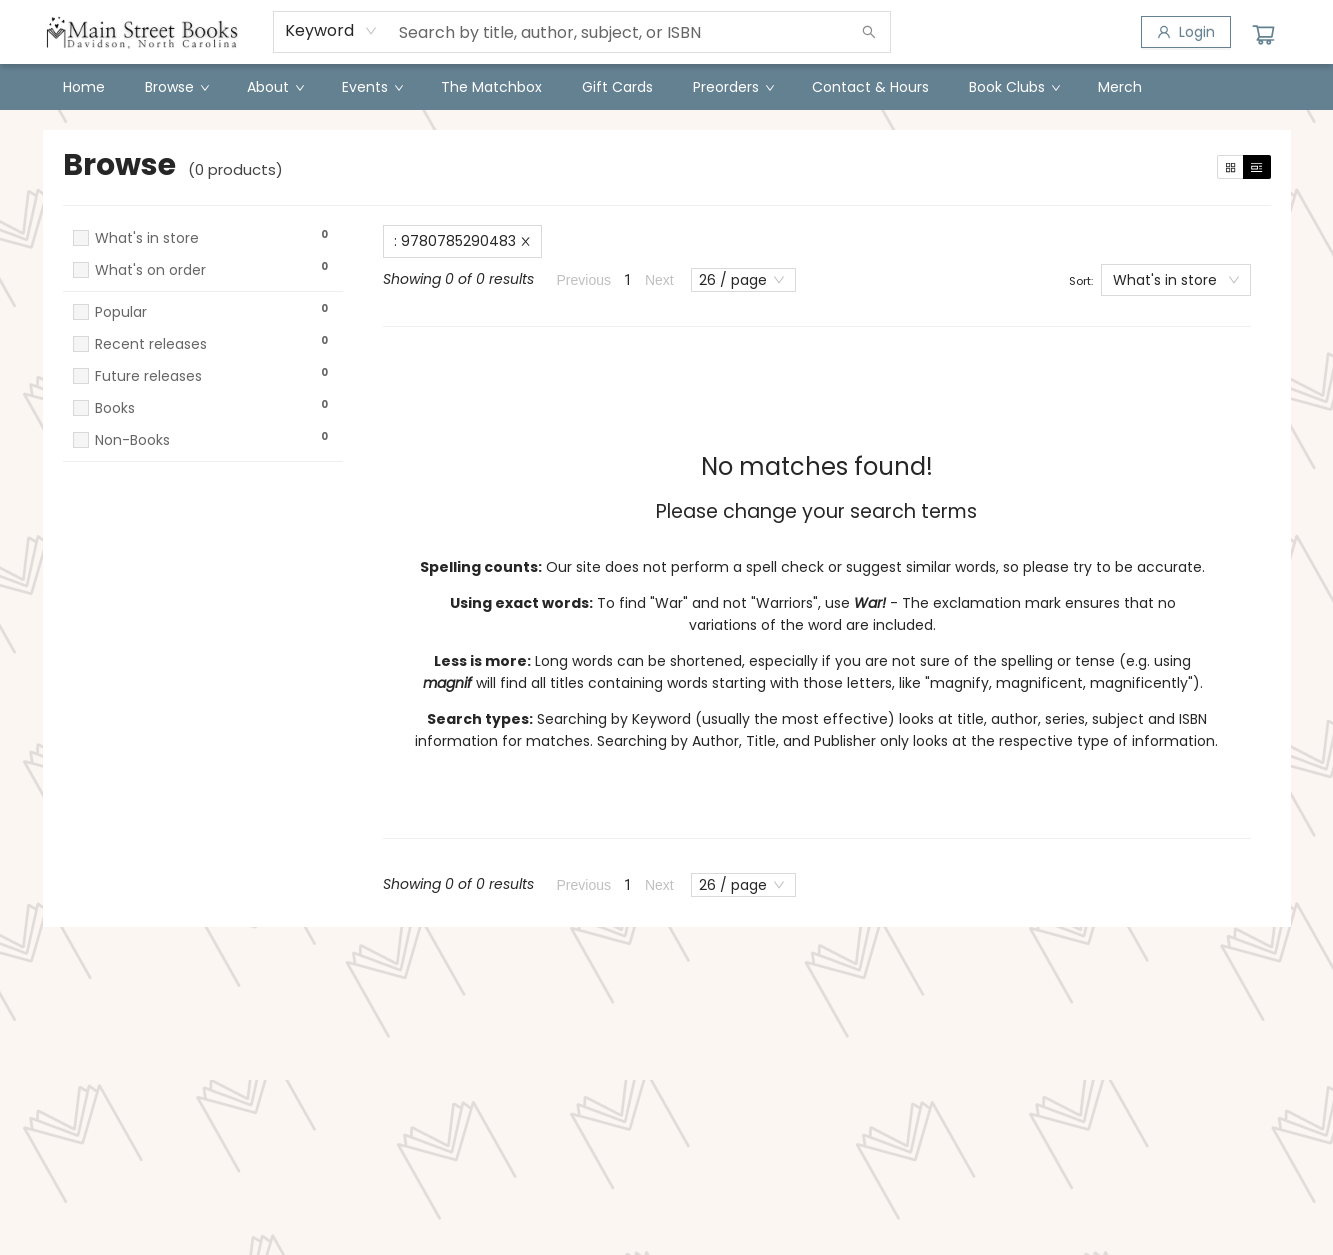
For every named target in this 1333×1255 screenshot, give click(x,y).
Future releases (148, 376)
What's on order (150, 270)
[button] (203, 289)
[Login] (1186, 32)
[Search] (869, 32)
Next (659, 280)
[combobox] (331, 31)
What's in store (147, 238)
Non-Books (132, 440)
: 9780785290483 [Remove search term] (462, 241)
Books (115, 408)
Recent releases (151, 344)
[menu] (667, 87)
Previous (584, 280)
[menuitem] (84, 87)
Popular (121, 312)
